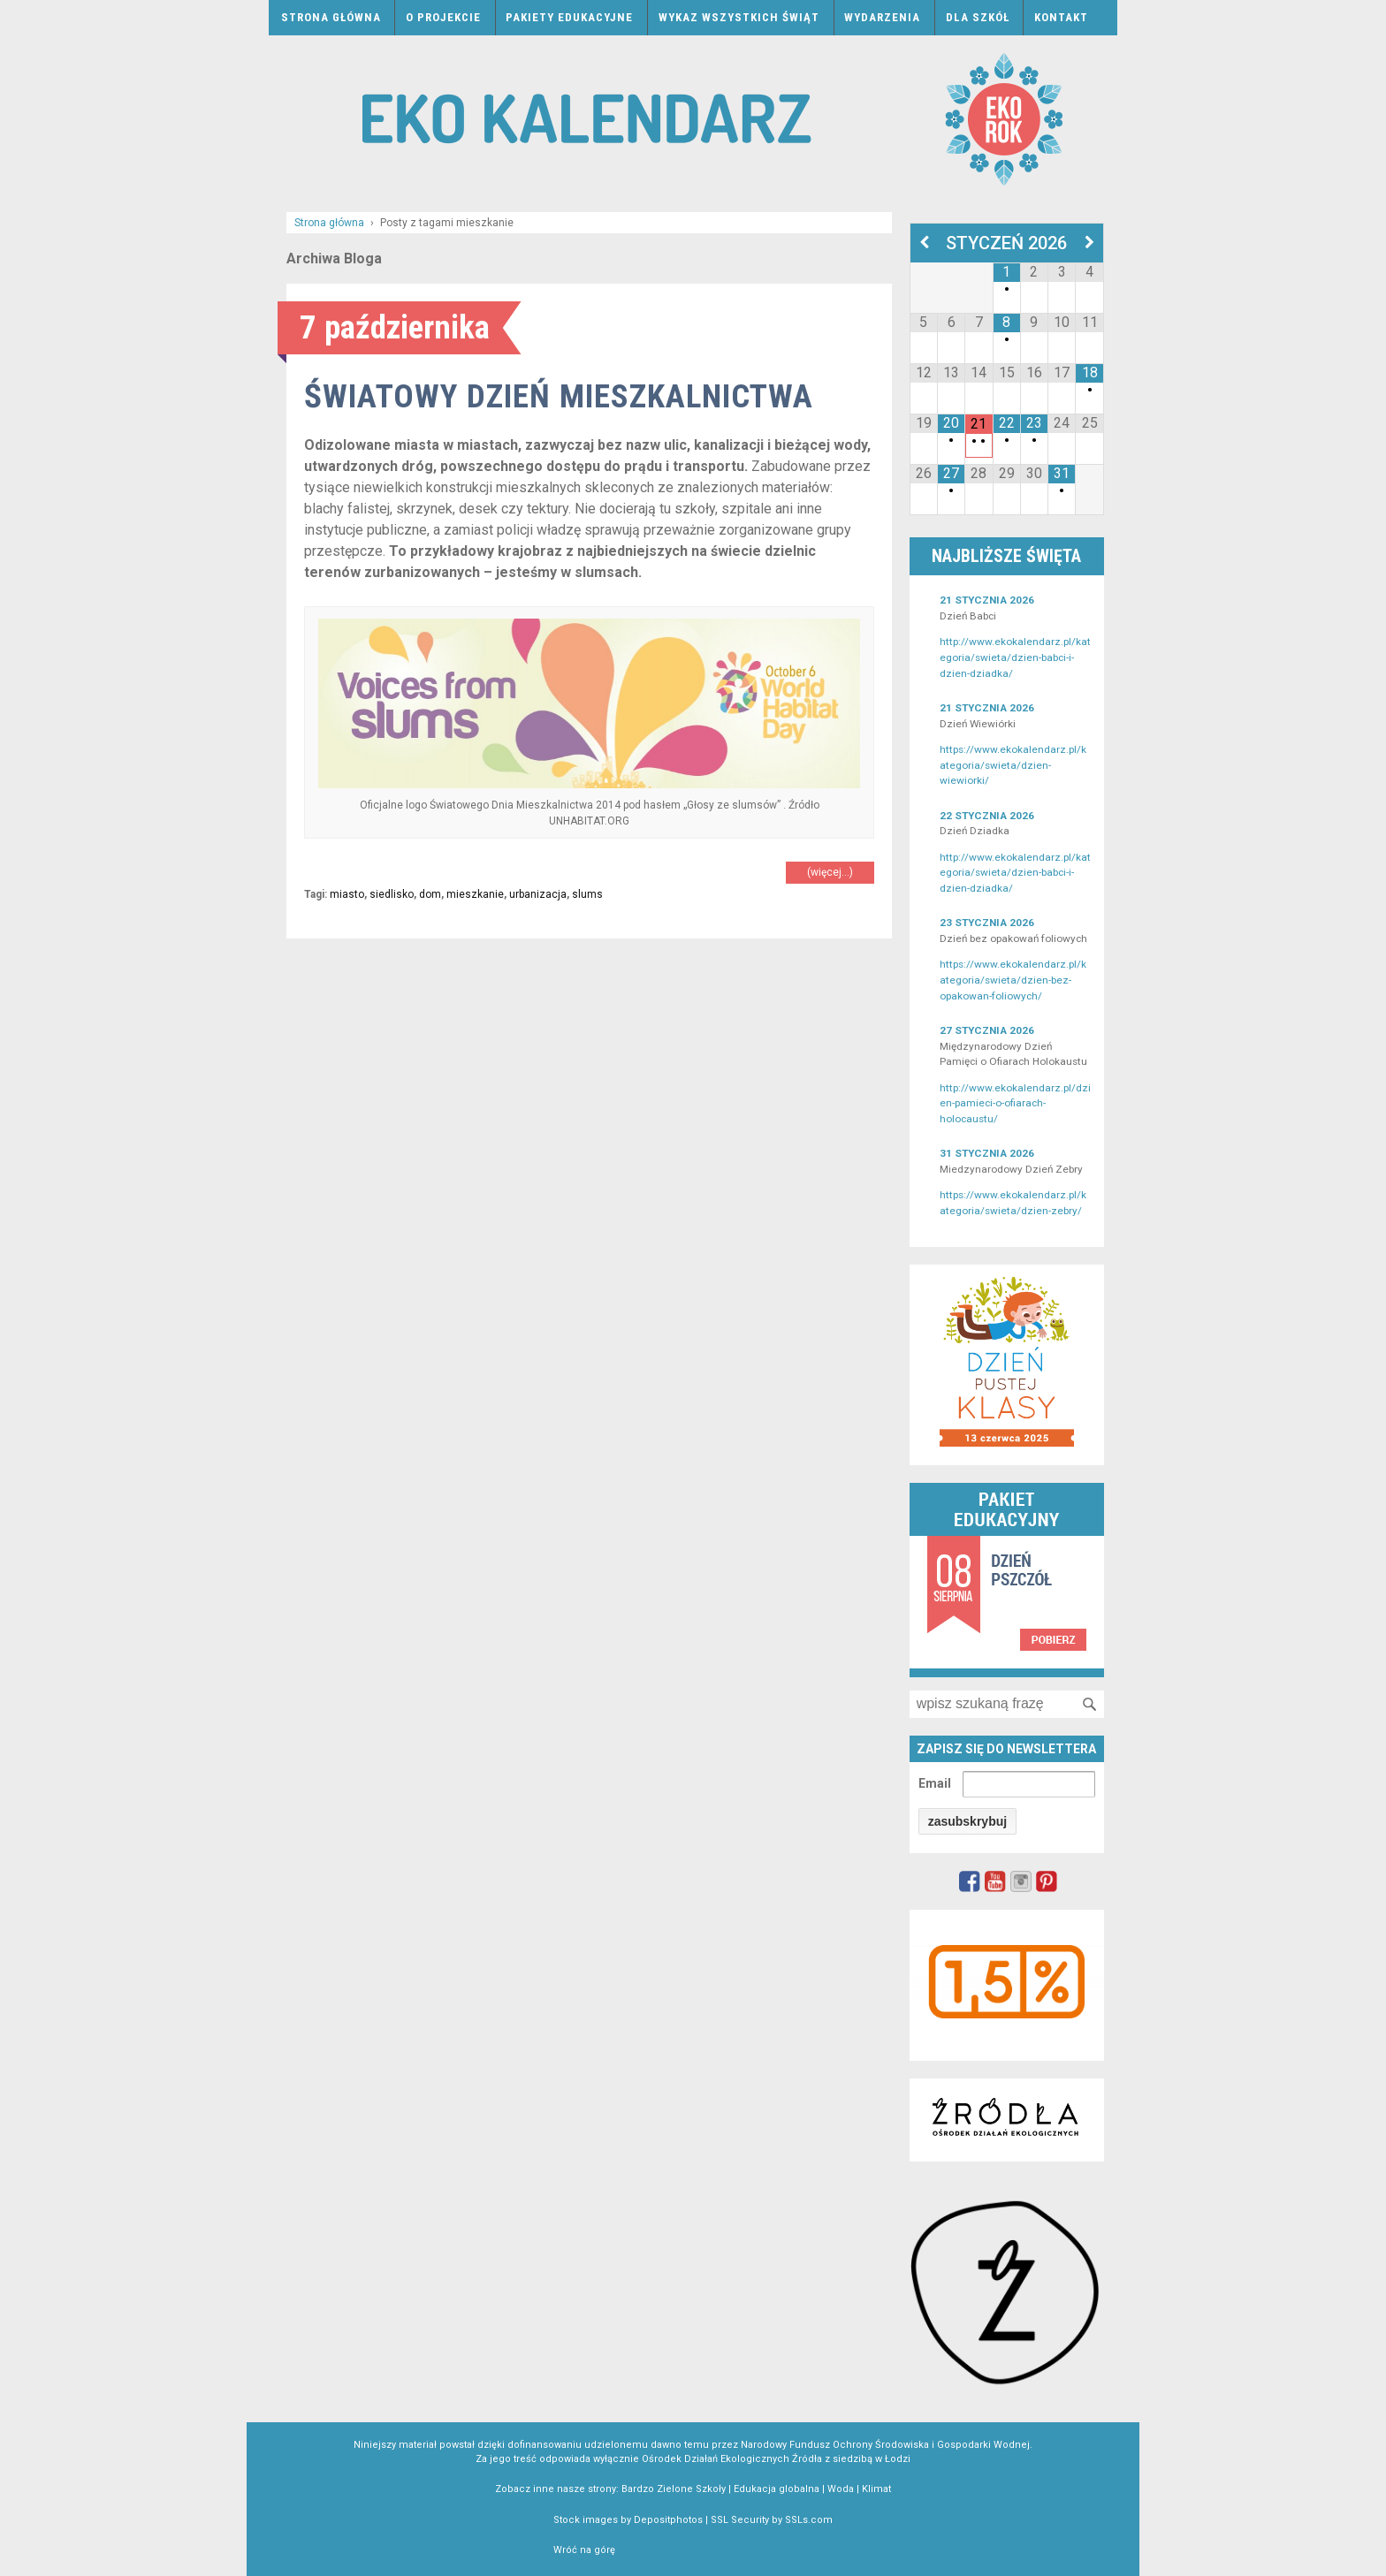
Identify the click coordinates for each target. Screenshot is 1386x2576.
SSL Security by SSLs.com (772, 2520)
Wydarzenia (882, 17)
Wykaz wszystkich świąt (739, 17)
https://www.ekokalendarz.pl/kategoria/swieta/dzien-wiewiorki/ (1013, 764)
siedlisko (391, 894)
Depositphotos (668, 2520)
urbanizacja (538, 894)
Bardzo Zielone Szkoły (673, 2489)
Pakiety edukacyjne (569, 17)
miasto (347, 894)
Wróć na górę (584, 2550)
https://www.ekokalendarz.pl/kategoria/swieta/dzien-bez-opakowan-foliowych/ (1013, 979)
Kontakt (1061, 17)
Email (934, 1783)
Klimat (876, 2489)
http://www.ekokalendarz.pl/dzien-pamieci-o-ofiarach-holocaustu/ (1015, 1103)
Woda (840, 2489)
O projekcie (443, 17)
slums (587, 894)
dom (430, 894)
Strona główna (331, 17)
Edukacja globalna (776, 2489)
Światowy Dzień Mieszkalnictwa (558, 396)
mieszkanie (475, 894)
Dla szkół (977, 17)
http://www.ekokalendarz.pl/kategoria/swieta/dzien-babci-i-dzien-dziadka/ (1015, 657)
